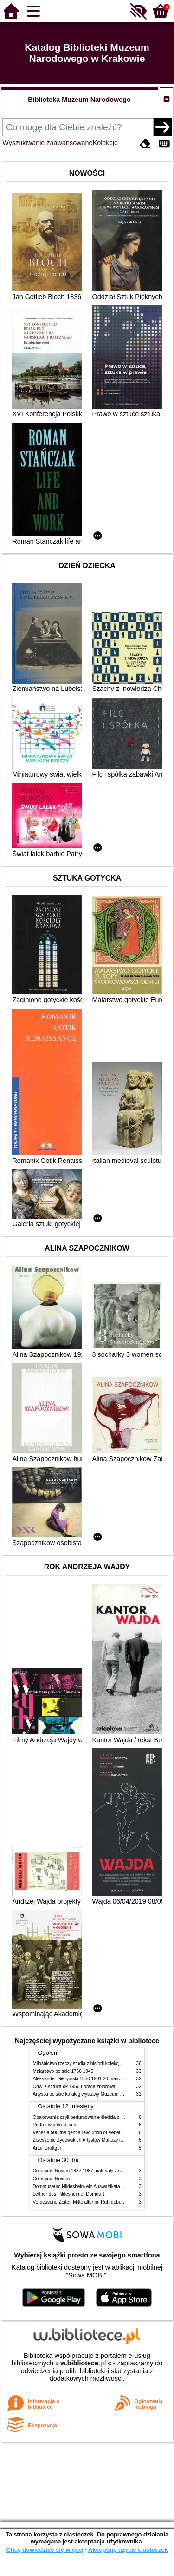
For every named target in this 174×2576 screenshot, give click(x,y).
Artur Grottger (47, 2148)
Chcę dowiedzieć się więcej (44, 2549)
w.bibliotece (83, 2363)
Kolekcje (105, 142)
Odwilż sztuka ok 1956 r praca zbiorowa (74, 2086)
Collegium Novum (51, 2178)
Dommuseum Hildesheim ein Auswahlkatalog (80, 2186)
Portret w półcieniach (55, 2124)
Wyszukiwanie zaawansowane (47, 142)
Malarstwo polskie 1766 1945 (63, 2071)
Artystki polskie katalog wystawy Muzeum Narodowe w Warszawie (101, 2094)
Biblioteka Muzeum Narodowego (79, 99)
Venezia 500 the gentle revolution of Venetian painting (88, 2132)
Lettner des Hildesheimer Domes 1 (69, 2194)
